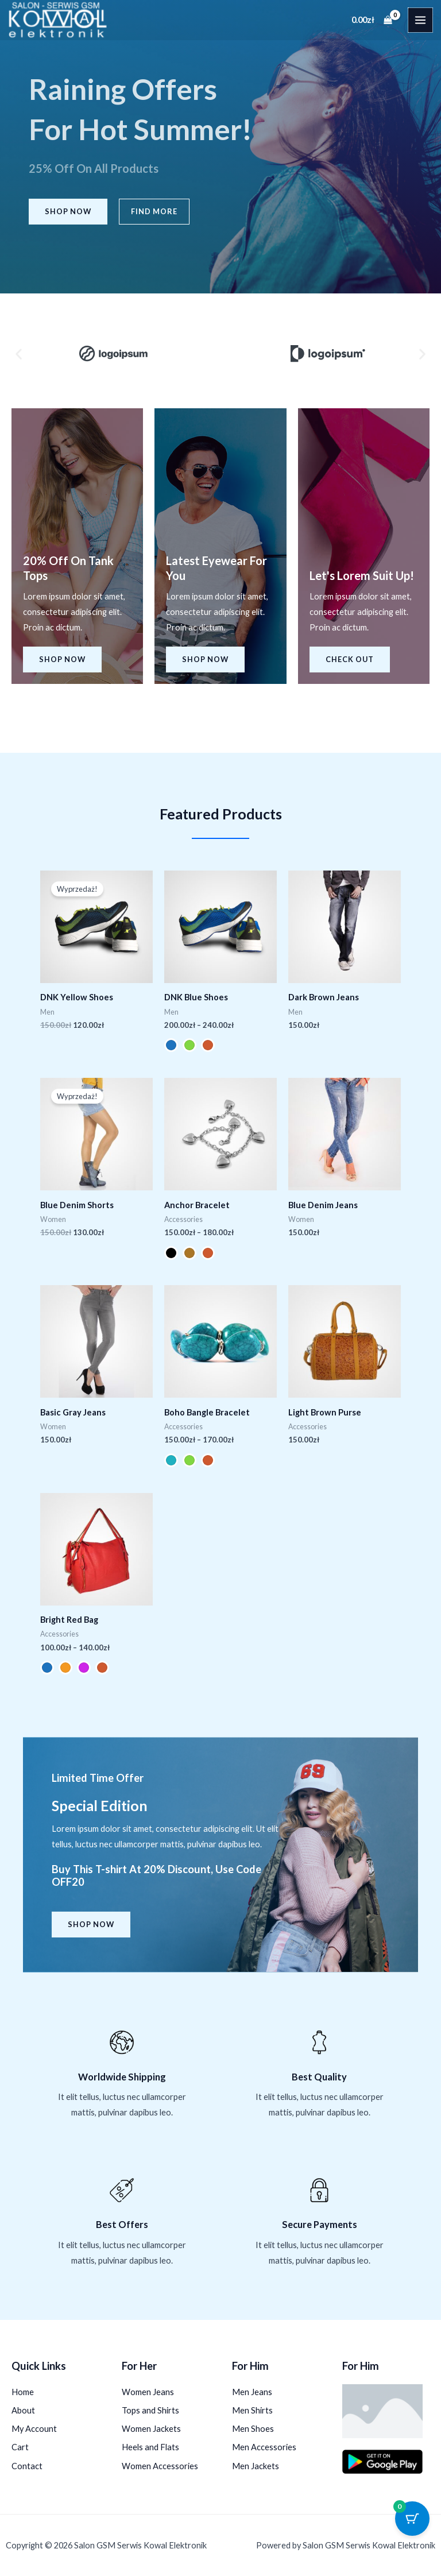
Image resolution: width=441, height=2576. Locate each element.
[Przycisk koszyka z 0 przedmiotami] (412, 2518)
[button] (18, 353)
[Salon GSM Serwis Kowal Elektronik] (58, 20)
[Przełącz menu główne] (420, 20)
